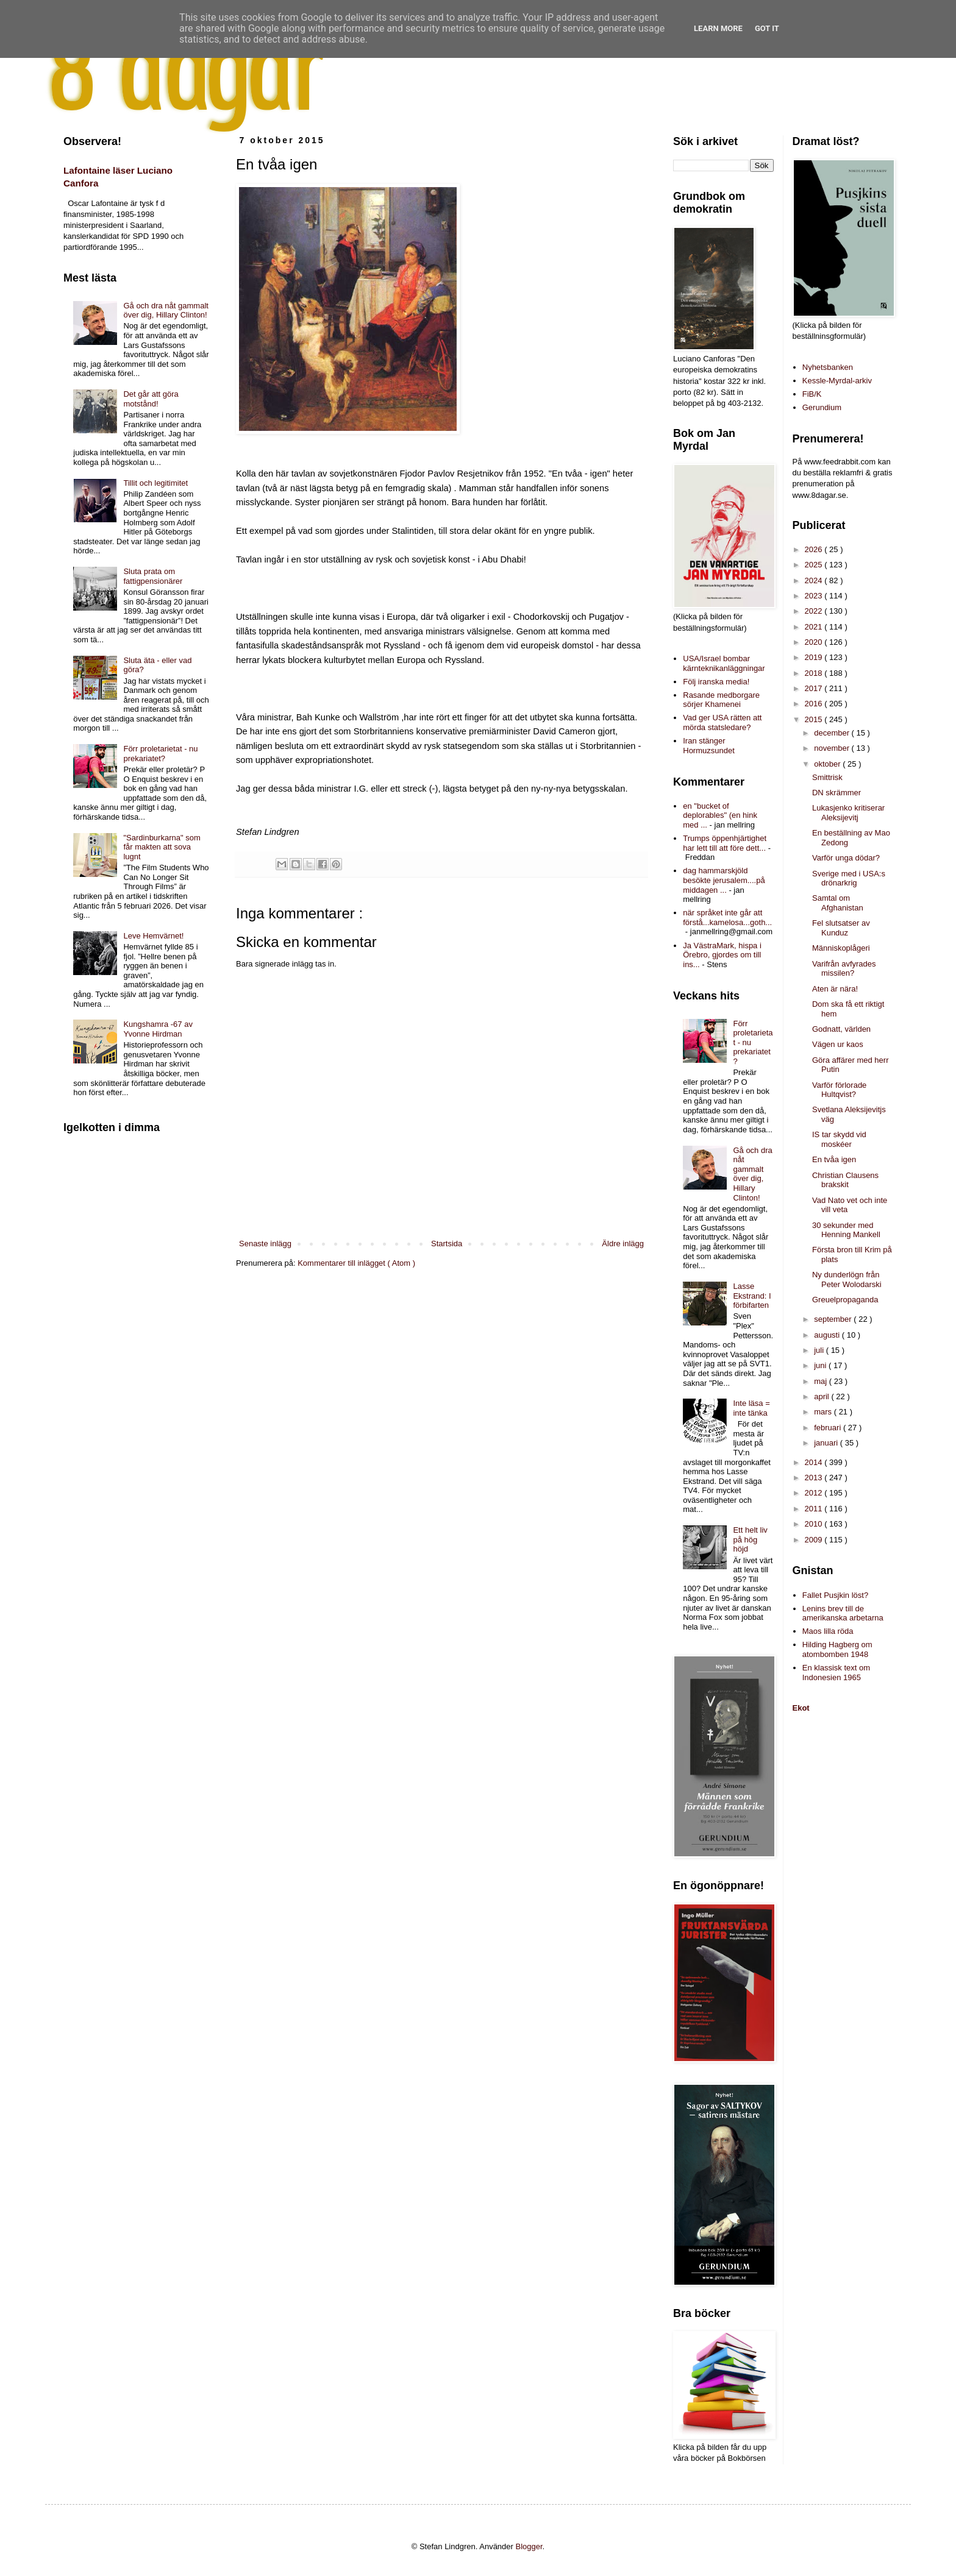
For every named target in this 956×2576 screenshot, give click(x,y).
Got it (767, 28)
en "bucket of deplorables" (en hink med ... (720, 815)
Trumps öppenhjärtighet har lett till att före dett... (724, 843)
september (834, 1319)
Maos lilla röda (828, 1631)
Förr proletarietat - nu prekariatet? (160, 753)
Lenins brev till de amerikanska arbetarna (842, 1613)
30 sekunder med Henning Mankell (846, 1230)
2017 (815, 688)
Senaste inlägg (265, 1243)
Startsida (446, 1243)
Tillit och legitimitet (155, 483)
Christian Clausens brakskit (845, 1180)
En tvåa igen (834, 1159)
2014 (815, 1462)
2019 (815, 657)
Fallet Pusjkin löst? (835, 1595)
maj (821, 1381)
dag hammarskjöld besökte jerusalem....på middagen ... (724, 880)
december (832, 732)
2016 (815, 703)
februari (828, 1427)
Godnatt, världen (841, 1029)
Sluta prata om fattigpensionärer (152, 576)
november (832, 748)
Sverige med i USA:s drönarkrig (848, 878)
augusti (828, 1334)
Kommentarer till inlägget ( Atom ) (356, 1263)
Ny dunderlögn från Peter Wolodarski (847, 1279)
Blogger (529, 2546)
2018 (815, 673)
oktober (828, 763)
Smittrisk (827, 777)
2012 (815, 1492)
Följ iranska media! (716, 681)
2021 (815, 626)
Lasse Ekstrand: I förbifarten (752, 1296)
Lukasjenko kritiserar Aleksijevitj (848, 812)
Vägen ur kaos (837, 1044)
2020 (815, 642)
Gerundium (821, 407)
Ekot (801, 1707)
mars (824, 1411)
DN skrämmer (836, 792)
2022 (815, 611)
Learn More (718, 28)
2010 (815, 1523)
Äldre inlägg (623, 1243)
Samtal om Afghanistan (837, 902)
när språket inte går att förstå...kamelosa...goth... (727, 917)
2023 (815, 595)
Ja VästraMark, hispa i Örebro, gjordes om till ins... (722, 955)
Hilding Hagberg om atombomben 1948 (837, 1649)
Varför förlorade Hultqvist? (839, 1089)
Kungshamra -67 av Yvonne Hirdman (157, 1029)
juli (820, 1350)
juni (821, 1365)
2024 (815, 580)
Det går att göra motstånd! (150, 398)
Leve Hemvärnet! (153, 935)
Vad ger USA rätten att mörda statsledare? (722, 722)
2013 (815, 1477)
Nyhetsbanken (827, 367)
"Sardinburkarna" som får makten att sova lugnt (161, 847)
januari (827, 1442)
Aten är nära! (835, 988)
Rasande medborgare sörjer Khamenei (721, 699)
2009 (815, 1539)
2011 (815, 1508)
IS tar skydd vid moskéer (839, 1139)
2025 (815, 564)
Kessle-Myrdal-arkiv (837, 380)
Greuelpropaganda (845, 1299)
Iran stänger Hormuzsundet (709, 745)
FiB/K (812, 394)
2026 (815, 549)
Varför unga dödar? (846, 857)
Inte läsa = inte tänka (751, 1408)
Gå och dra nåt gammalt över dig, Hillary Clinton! (165, 310)
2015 (815, 719)
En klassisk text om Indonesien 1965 (836, 1672)
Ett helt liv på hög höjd (750, 1539)
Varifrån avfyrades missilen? (844, 968)
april (822, 1396)
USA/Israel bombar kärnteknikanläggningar (724, 663)
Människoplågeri (841, 948)
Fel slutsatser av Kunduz (841, 927)
